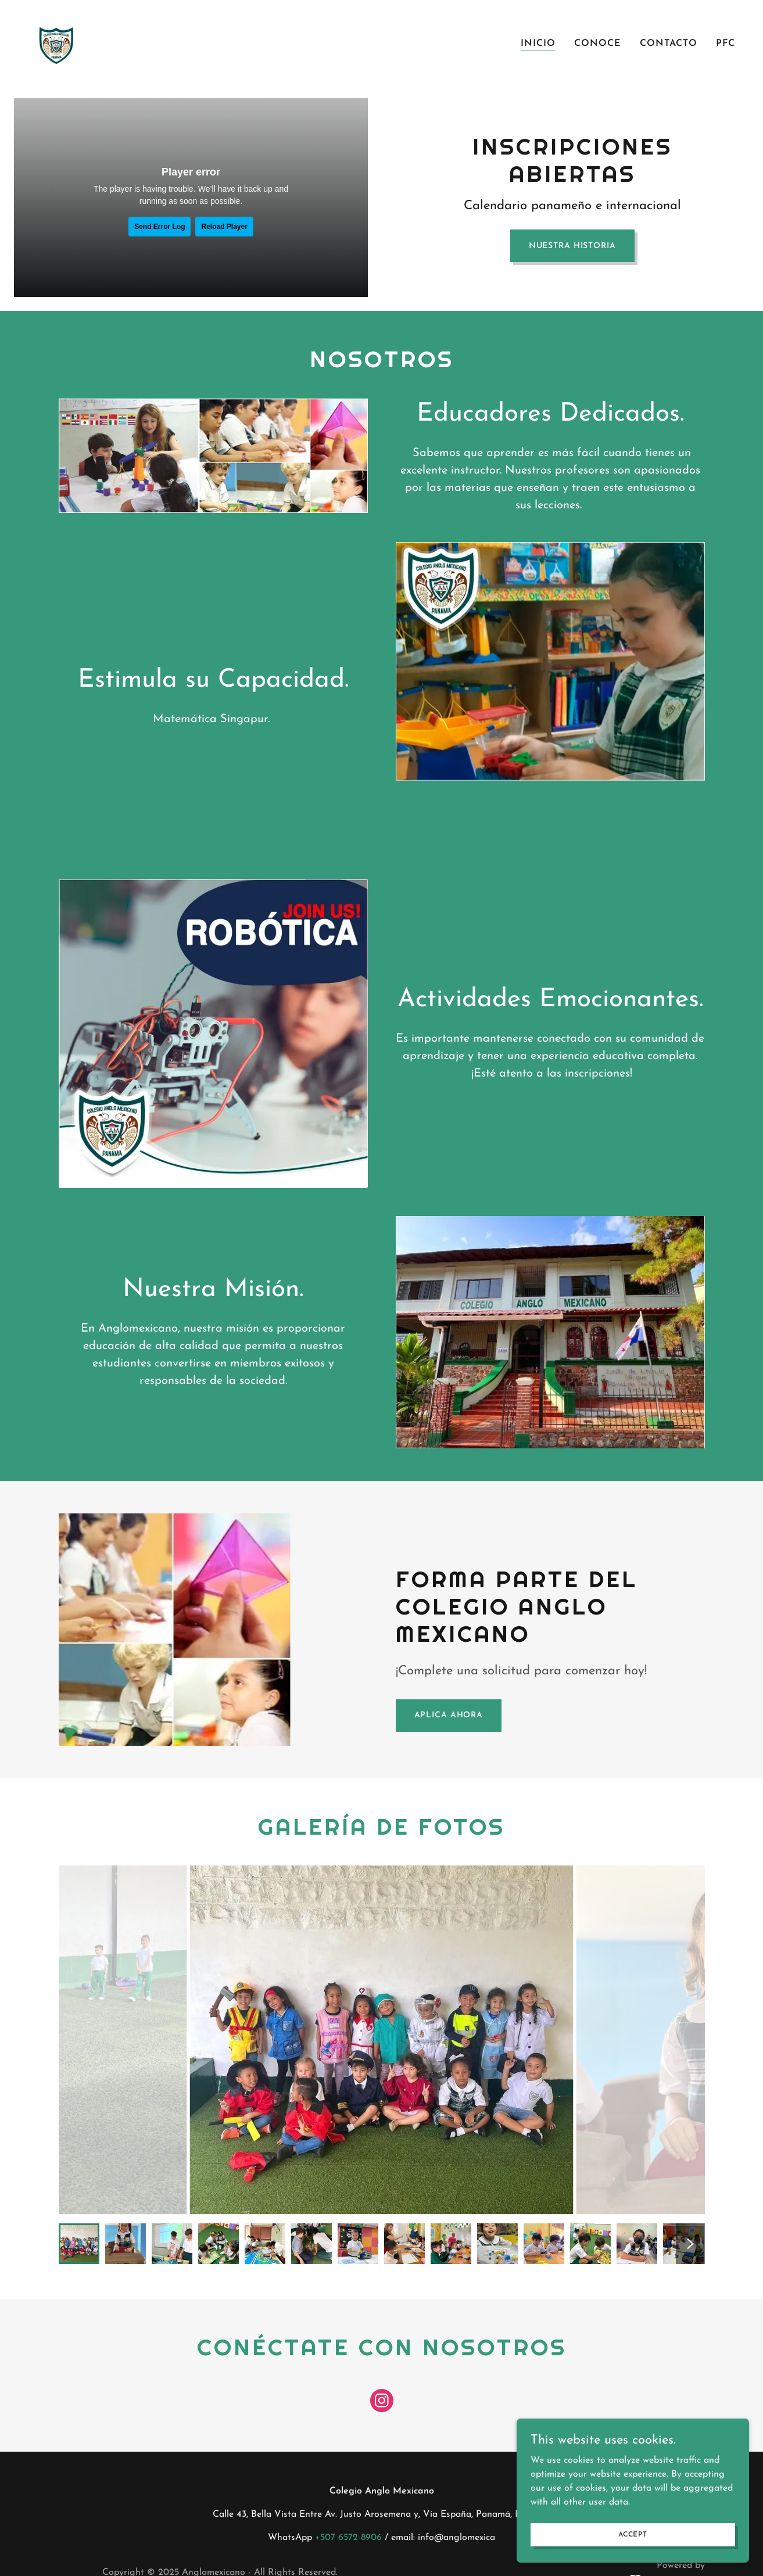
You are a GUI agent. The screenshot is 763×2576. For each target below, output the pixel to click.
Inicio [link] (538, 43)
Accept (632, 2534)
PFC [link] (725, 43)
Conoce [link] (597, 43)
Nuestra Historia (572, 246)
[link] (56, 41)
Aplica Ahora (448, 1715)
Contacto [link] (668, 43)
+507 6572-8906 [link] (348, 2537)
